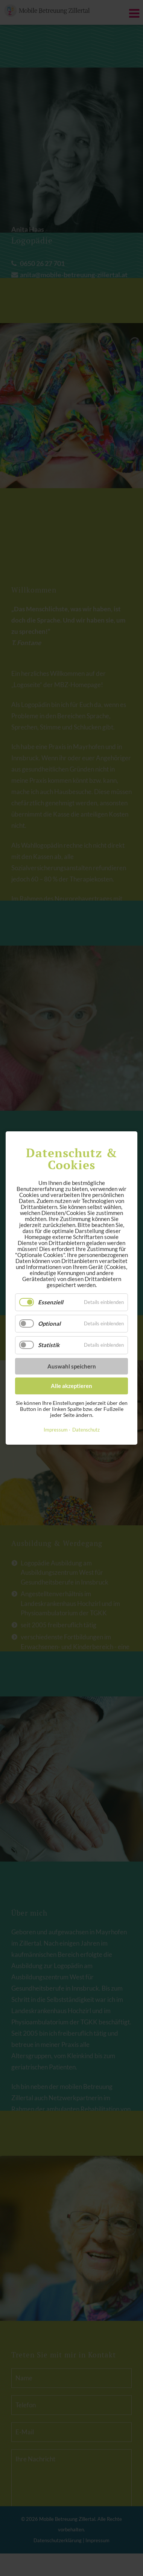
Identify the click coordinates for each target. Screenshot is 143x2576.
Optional (49, 1323)
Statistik (48, 1344)
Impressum (56, 1430)
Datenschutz (86, 1430)
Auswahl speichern (71, 1366)
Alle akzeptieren (71, 1385)
